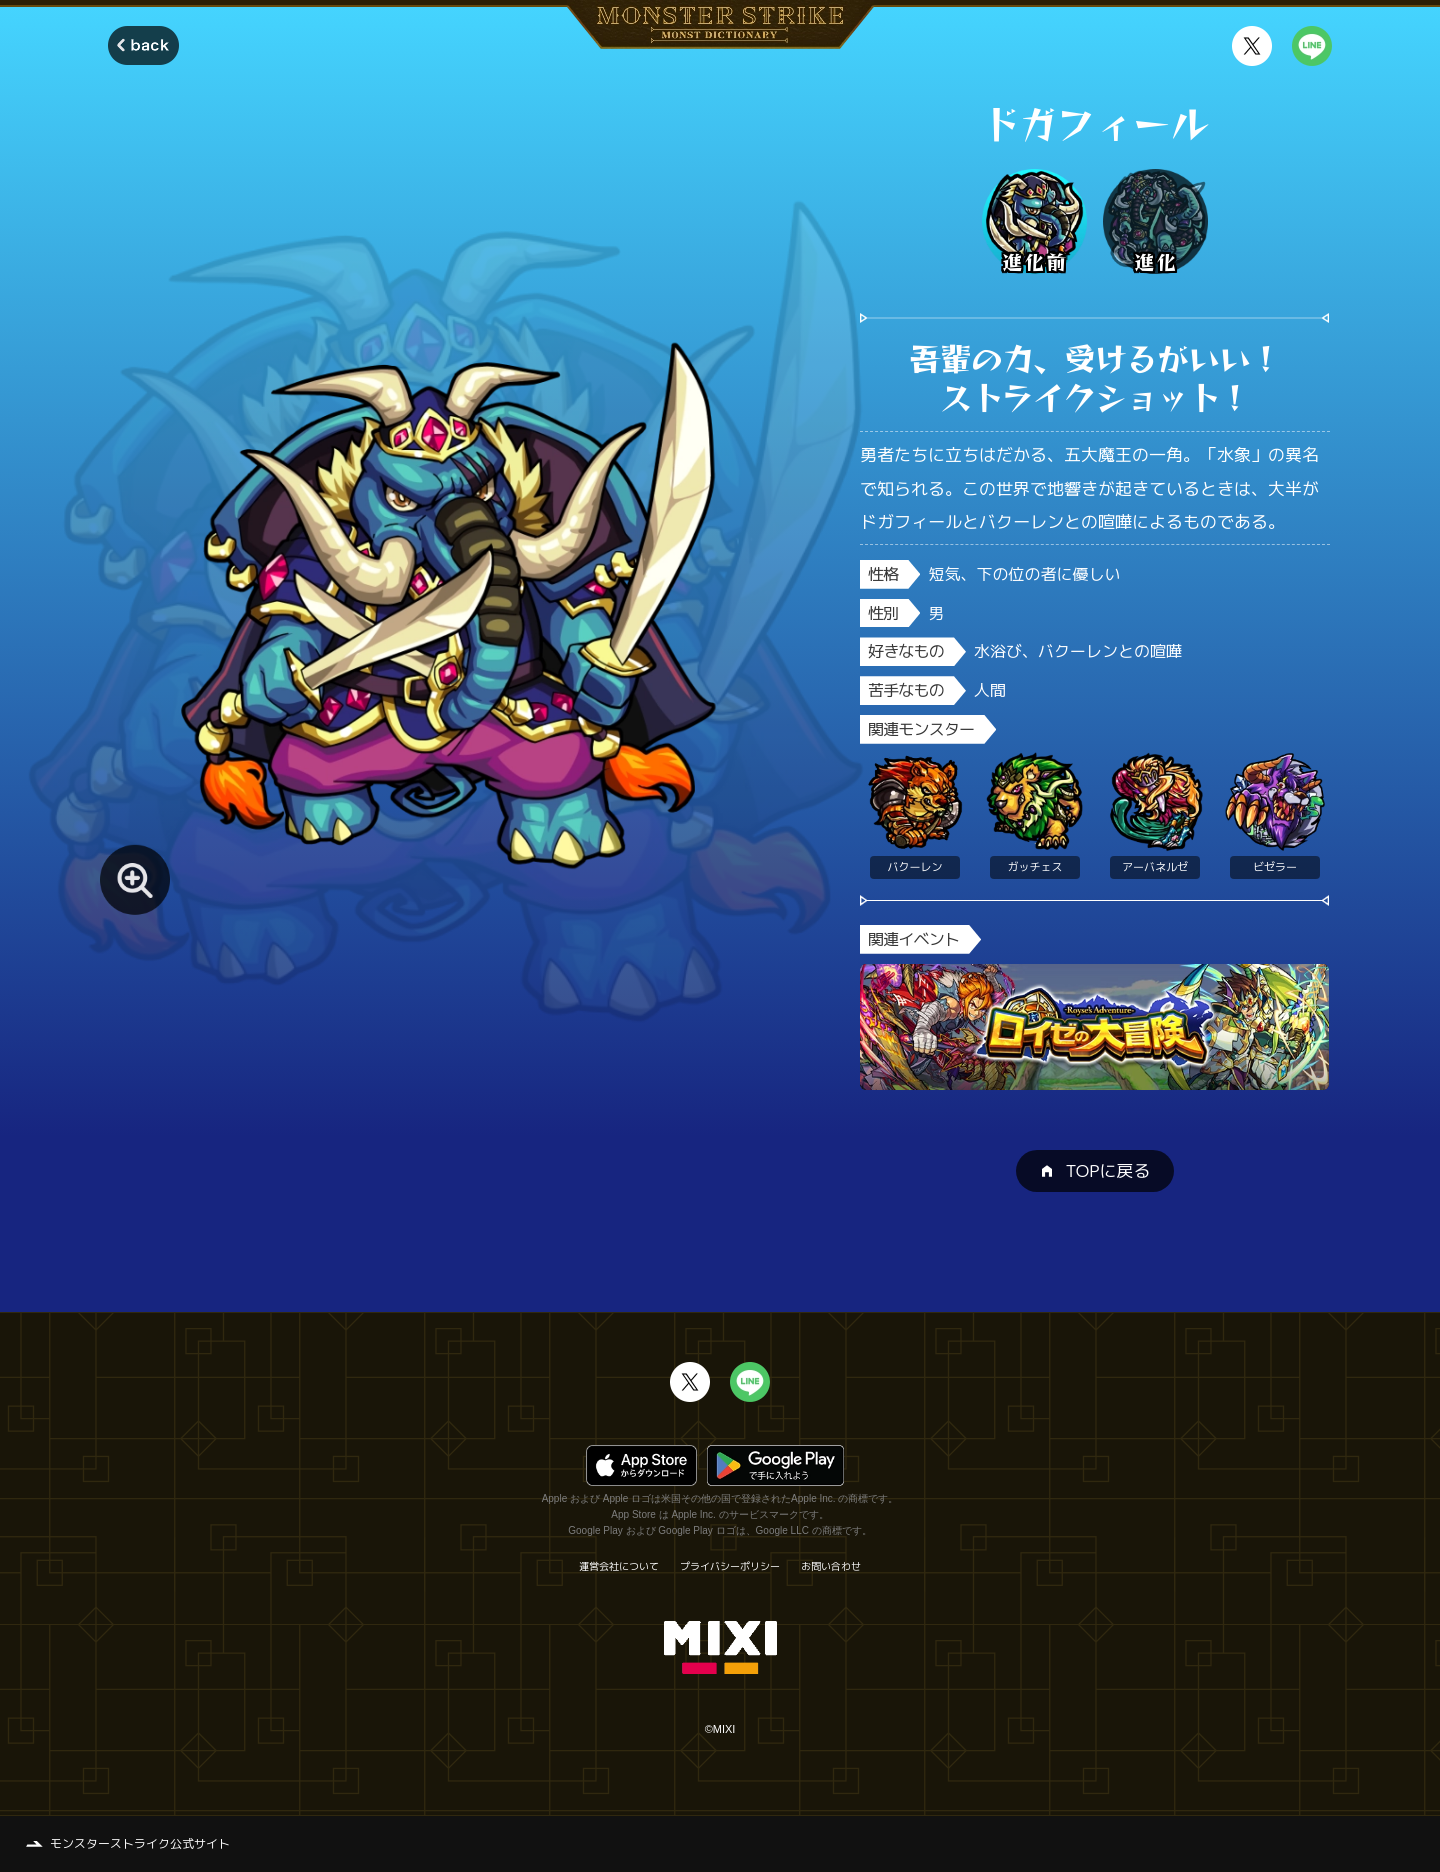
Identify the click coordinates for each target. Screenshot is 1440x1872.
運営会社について (619, 1566)
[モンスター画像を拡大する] (135, 880)
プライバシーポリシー (730, 1566)
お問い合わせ (831, 1566)
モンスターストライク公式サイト (140, 1843)
